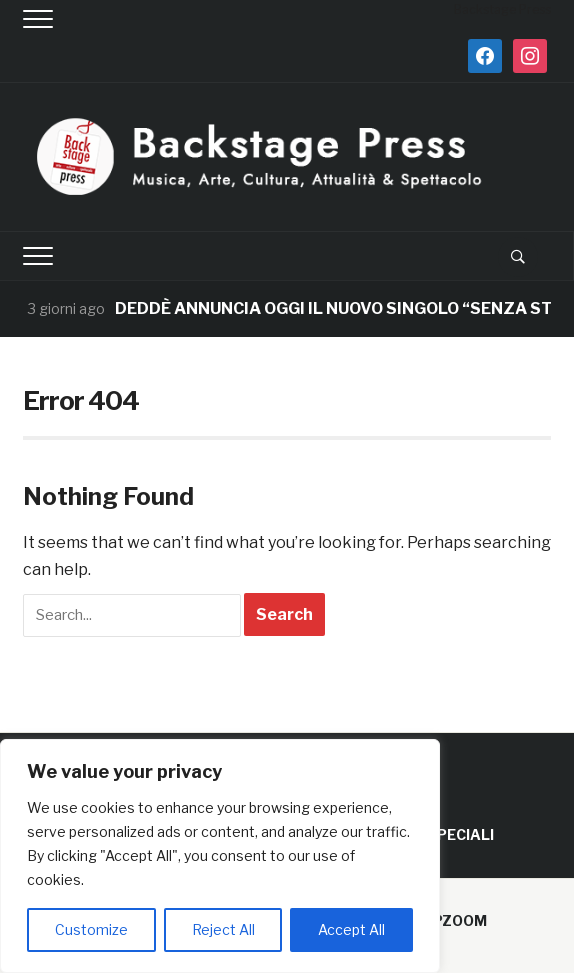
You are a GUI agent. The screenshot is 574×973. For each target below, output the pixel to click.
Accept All (351, 929)
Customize (91, 929)
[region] (220, 856)
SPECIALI (460, 834)
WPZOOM (452, 920)
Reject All (223, 929)
